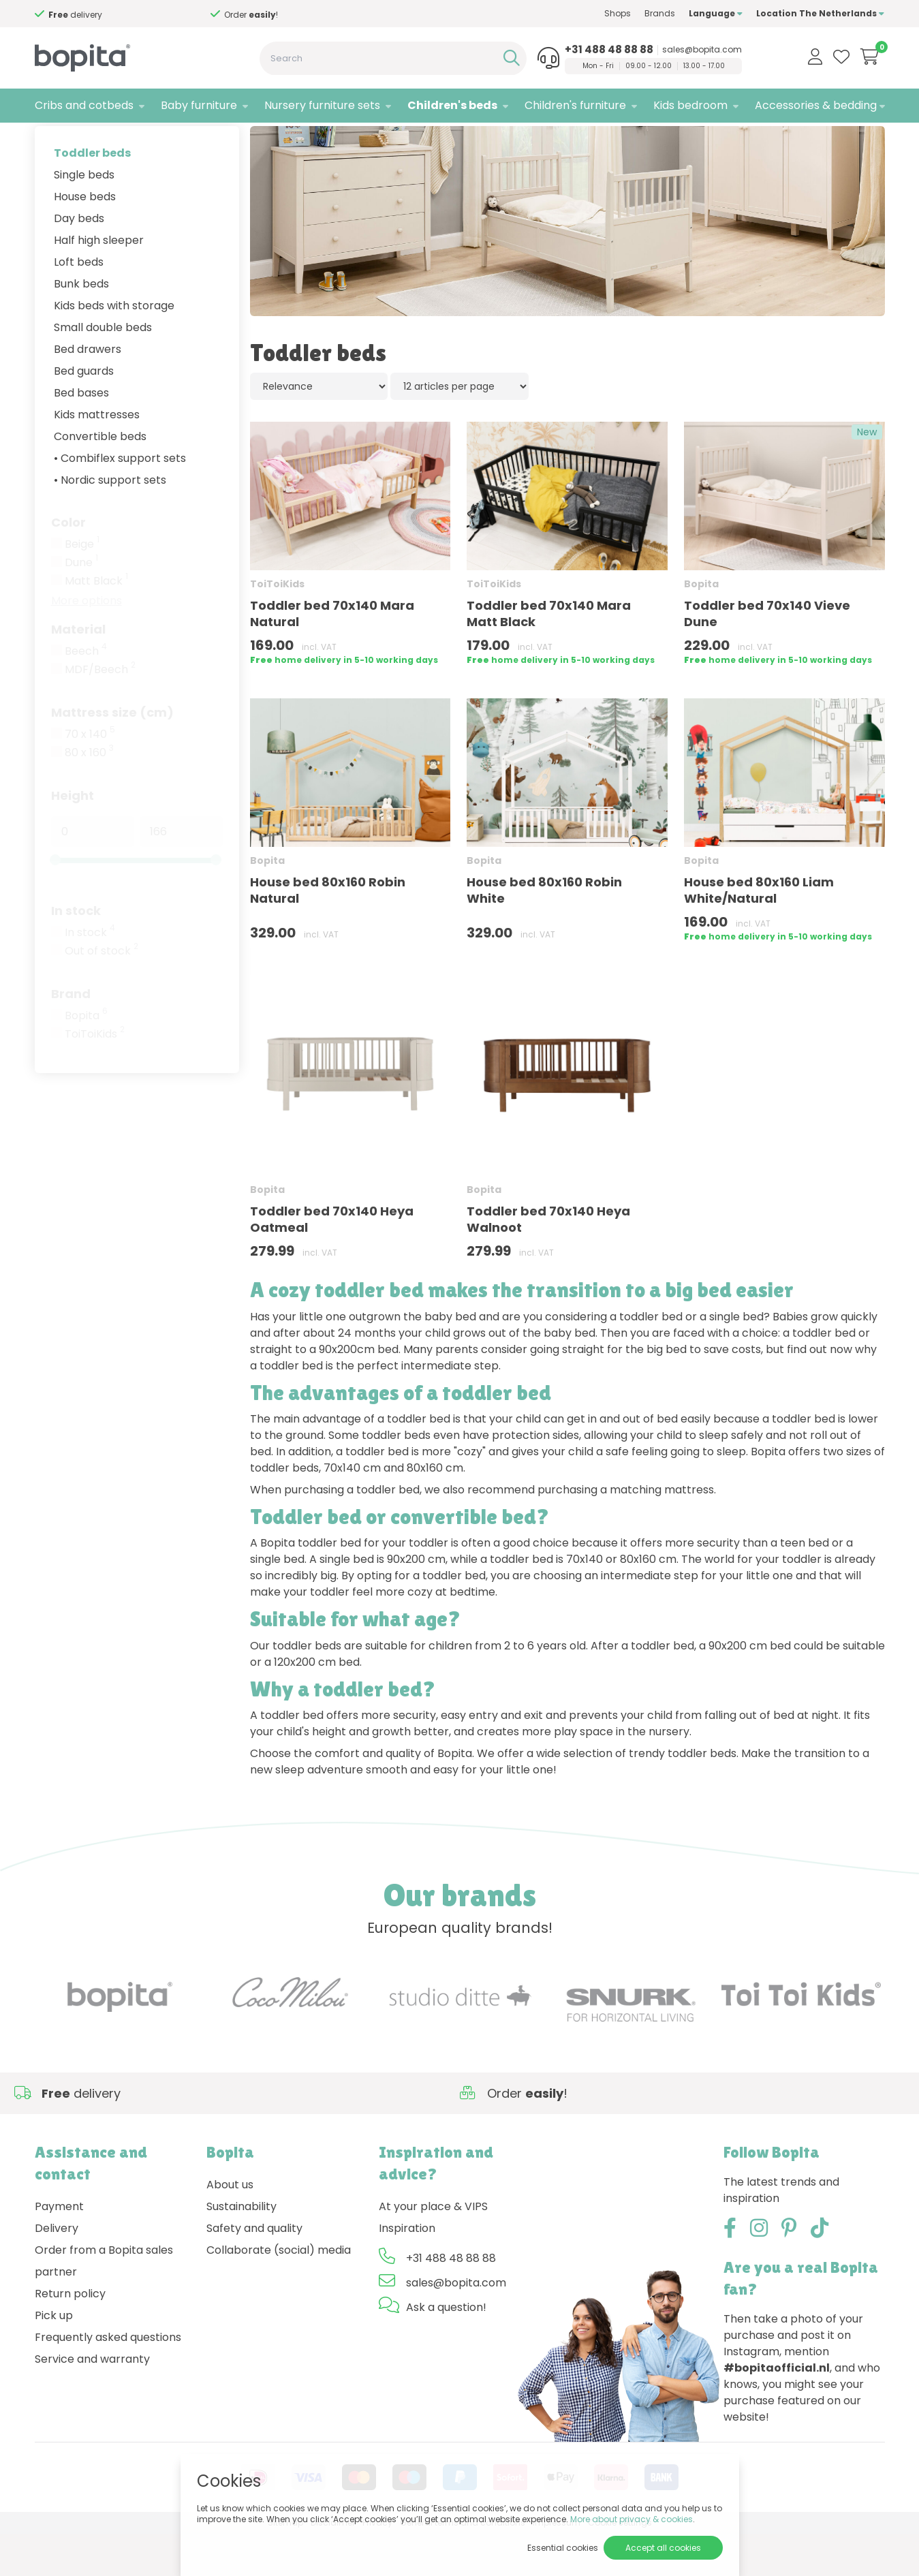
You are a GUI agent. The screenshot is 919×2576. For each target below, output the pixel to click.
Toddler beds (92, 195)
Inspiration (407, 2271)
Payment (59, 2249)
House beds (85, 239)
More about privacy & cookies (631, 2519)
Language (716, 13)
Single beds (84, 217)
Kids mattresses (97, 457)
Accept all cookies (663, 2548)
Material (78, 671)
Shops (617, 13)
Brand (71, 1035)
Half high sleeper (99, 282)
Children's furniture (575, 105)
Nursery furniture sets (322, 105)
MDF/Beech (100, 712)
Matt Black (96, 623)
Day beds (79, 260)
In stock (76, 952)
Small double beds (103, 369)
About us (229, 2227)
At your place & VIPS (433, 2249)
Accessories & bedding (816, 105)
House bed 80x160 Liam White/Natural (759, 933)
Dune (81, 605)
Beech (86, 693)
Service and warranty (92, 2402)
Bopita (86, 1058)
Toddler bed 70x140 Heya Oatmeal (332, 1262)
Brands (659, 13)
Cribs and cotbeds (84, 105)
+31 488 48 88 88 (609, 49)
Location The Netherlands (820, 13)
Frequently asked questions (108, 2380)
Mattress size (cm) (112, 754)
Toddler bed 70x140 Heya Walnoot (548, 1262)
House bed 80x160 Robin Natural (327, 933)
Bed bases (81, 435)
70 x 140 (90, 776)
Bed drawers (87, 391)
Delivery (56, 2271)
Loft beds (79, 304)
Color (68, 564)
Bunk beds (81, 326)
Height (72, 837)
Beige (82, 586)
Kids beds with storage (114, 348)
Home (48, 140)
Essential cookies (562, 2548)
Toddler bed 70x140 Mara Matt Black (549, 656)
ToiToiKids (95, 1076)
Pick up (54, 2358)
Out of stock (101, 993)
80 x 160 (89, 795)
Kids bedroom (690, 105)
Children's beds (452, 105)
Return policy (70, 2336)
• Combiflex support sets (120, 500)
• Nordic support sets (110, 522)
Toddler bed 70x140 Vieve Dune (767, 656)
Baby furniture (199, 105)
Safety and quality (254, 2271)
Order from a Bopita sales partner (104, 2304)
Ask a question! (446, 2350)
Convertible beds (100, 478)
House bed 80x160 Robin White (544, 933)
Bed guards (84, 413)
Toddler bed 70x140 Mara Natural (332, 656)
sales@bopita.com (702, 49)
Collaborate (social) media (278, 2293)
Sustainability (241, 2249)
